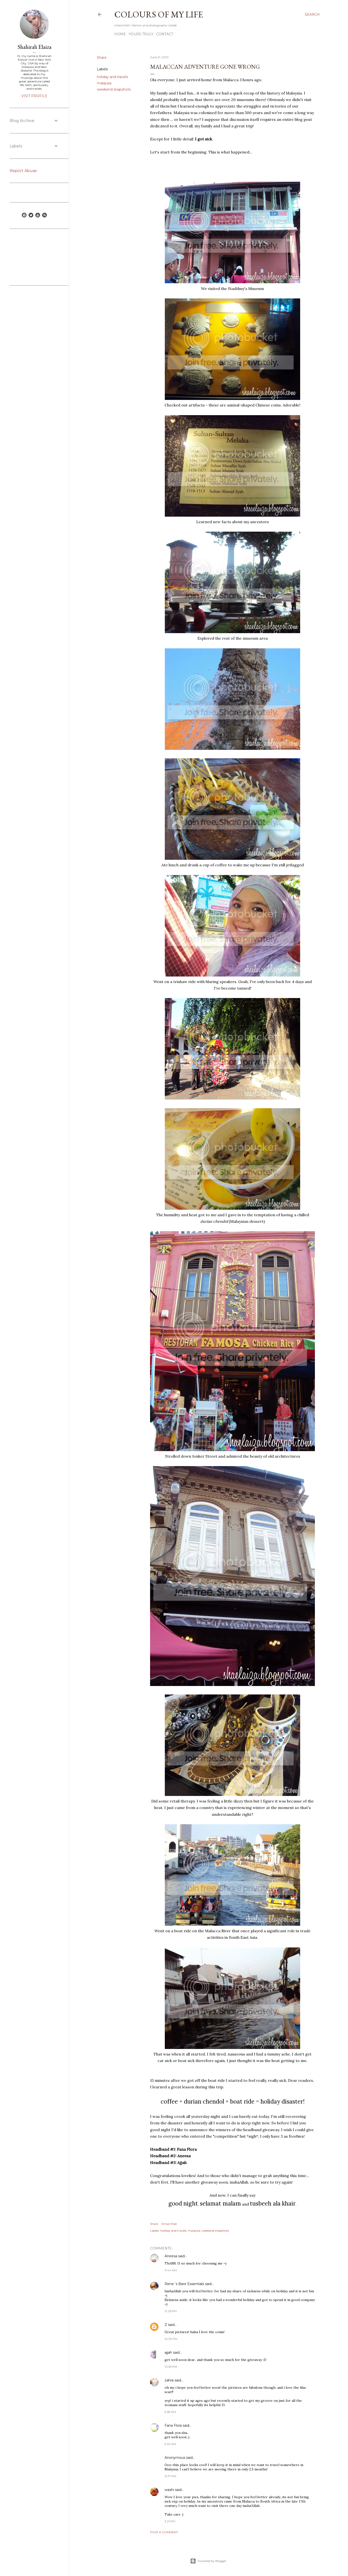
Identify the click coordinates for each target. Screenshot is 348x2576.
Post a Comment (164, 2532)
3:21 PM (170, 2521)
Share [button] (102, 57)
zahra (169, 2380)
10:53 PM (171, 2366)
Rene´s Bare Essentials (184, 2284)
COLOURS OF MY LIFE (158, 14)
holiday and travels (112, 77)
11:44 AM (171, 2270)
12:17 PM (170, 2476)
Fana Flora (173, 2425)
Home (120, 34)
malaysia (104, 83)
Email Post (169, 2224)
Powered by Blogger (208, 2561)
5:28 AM (170, 2412)
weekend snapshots (114, 89)
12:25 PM (171, 2311)
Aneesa (171, 2256)
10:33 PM (171, 2339)
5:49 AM (170, 2444)
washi (169, 2490)
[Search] (312, 14)
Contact (164, 34)
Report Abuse (23, 170)
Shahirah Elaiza (34, 47)
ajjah (168, 2352)
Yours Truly (141, 34)
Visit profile (34, 96)
